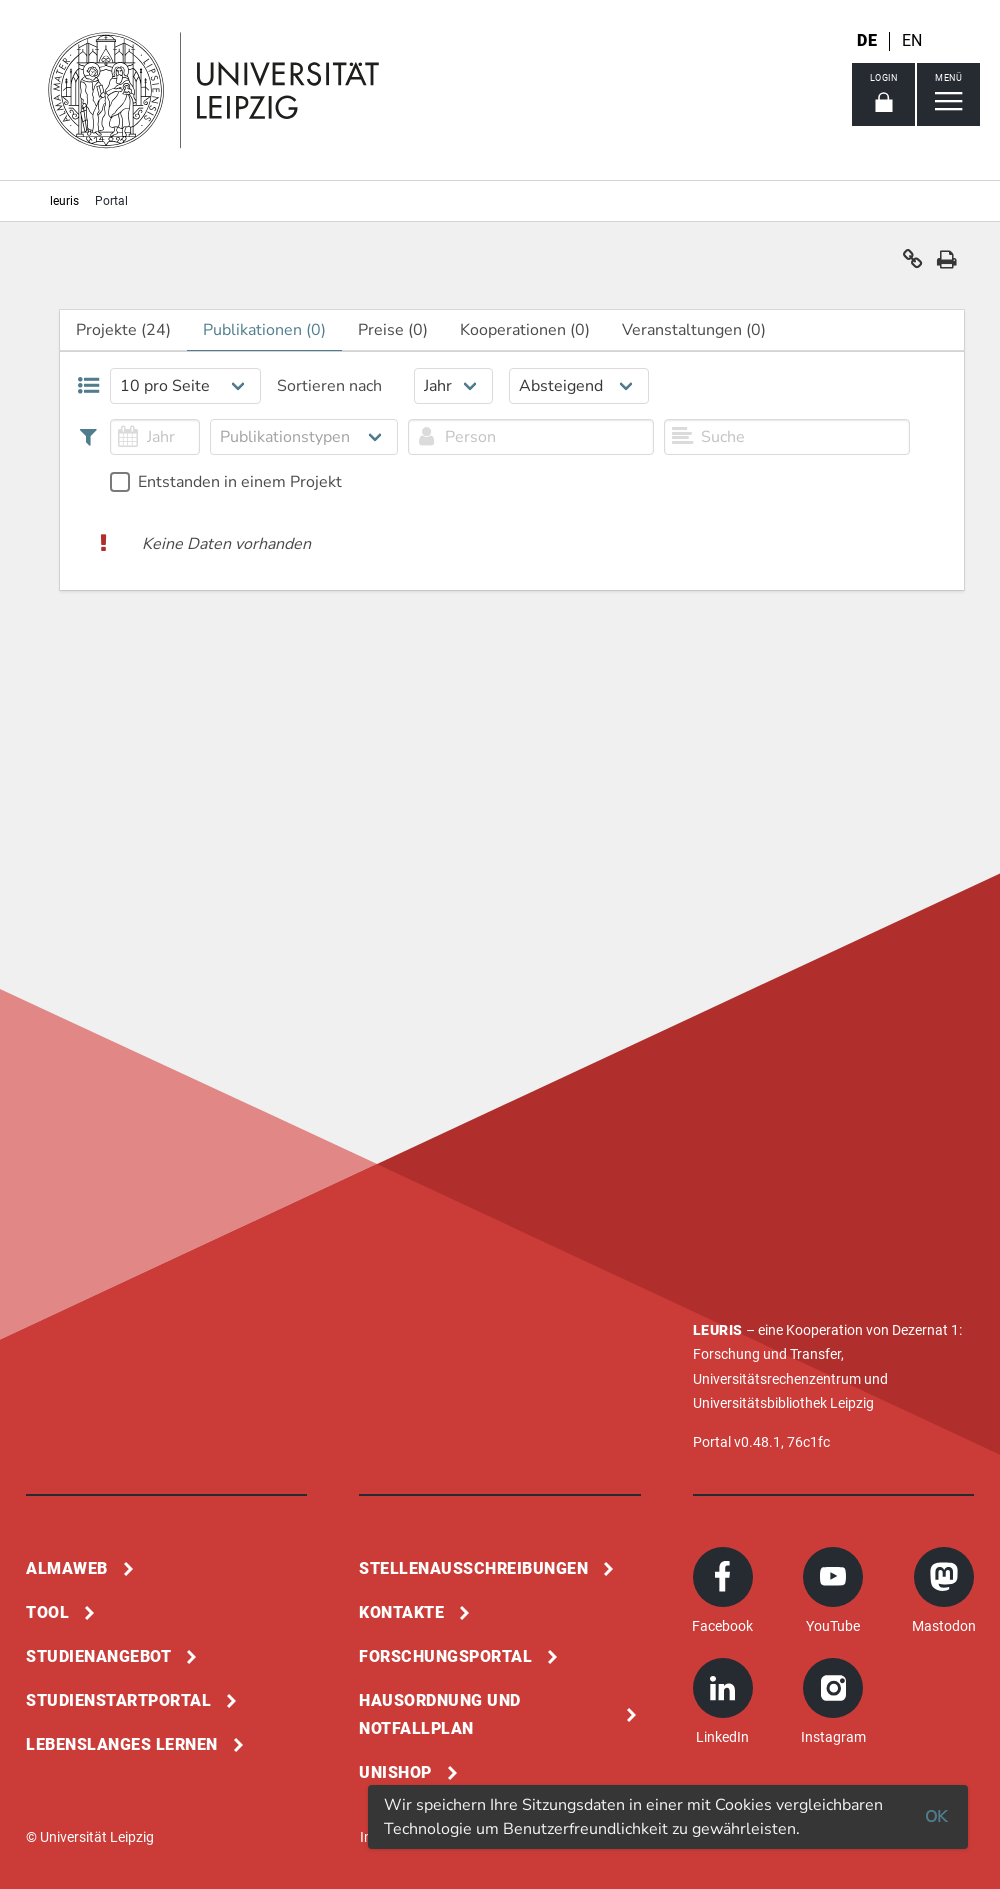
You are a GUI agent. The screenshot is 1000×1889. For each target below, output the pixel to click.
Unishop (395, 1772)
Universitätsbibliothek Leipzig (783, 1403)
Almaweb (67, 1568)
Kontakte (401, 1612)
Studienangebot (98, 1656)
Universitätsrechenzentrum (777, 1379)
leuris (64, 201)
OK (936, 1817)
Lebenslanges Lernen (122, 1744)
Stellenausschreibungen (473, 1568)
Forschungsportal (445, 1656)
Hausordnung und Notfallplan (440, 1714)
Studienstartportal (118, 1700)
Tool (47, 1612)
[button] (913, 264)
